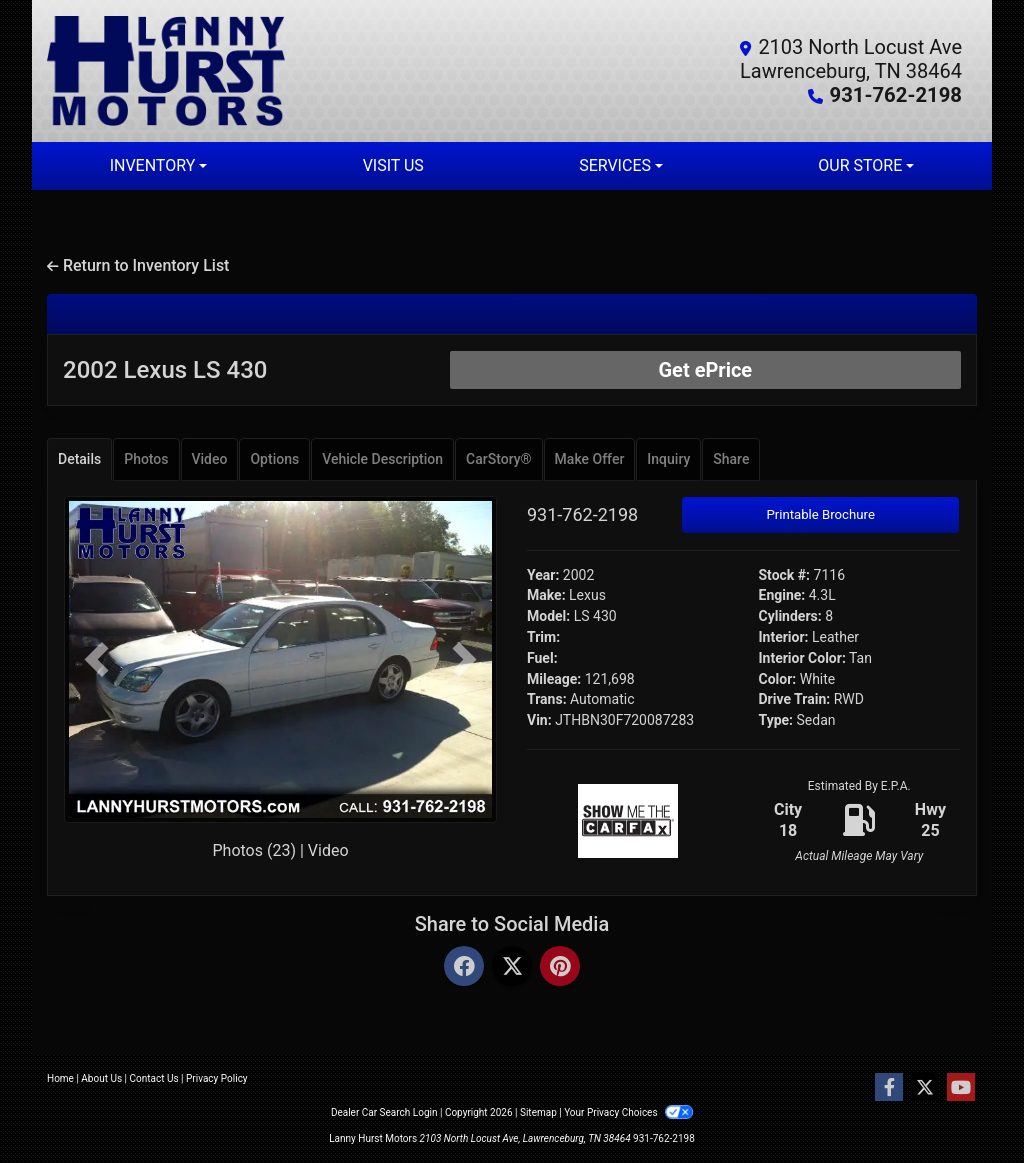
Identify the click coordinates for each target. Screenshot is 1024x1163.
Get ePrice (705, 370)
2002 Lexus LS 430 (165, 370)
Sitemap (538, 1112)
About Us (101, 1078)
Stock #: (785, 575)
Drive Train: (795, 699)
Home (60, 1078)
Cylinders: (790, 616)
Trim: (543, 637)
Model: (548, 616)
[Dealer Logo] (279, 71)
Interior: (784, 637)
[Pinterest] (560, 967)
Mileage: (554, 679)
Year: (543, 575)
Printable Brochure (820, 514)
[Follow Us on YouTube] (961, 1088)
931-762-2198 (896, 95)
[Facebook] (464, 967)
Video (328, 850)
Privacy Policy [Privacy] (217, 1078)
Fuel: (542, 658)
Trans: (547, 699)
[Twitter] (512, 967)
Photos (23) (254, 850)
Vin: (539, 720)
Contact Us (154, 1078)
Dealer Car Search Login (384, 1112)
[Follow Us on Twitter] (925, 1088)
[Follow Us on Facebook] (889, 1088)
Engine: (782, 595)
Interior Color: (802, 658)
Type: (776, 720)
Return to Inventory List (138, 265)
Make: (546, 595)
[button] (96, 659)
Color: (778, 679)
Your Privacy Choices (628, 1112)
